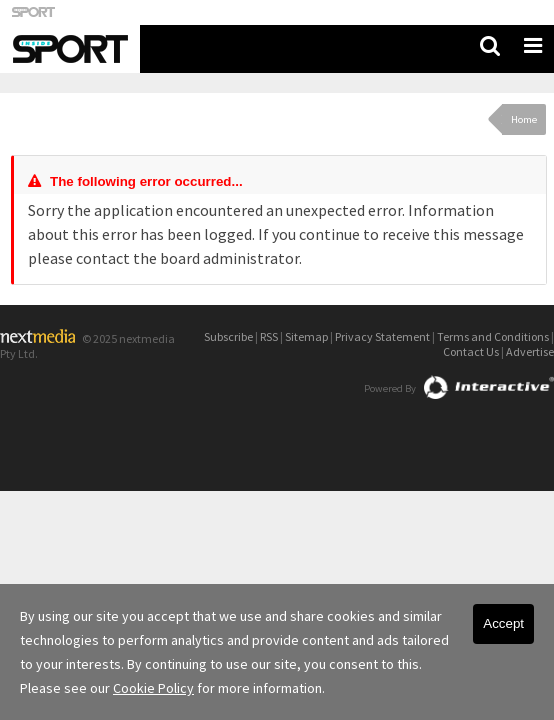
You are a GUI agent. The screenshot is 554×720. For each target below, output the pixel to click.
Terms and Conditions (493, 336)
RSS (269, 336)
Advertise (530, 351)
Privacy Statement (382, 336)
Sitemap (306, 336)
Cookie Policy (153, 688)
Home (524, 119)
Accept (503, 623)
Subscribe (228, 336)
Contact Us (471, 351)
